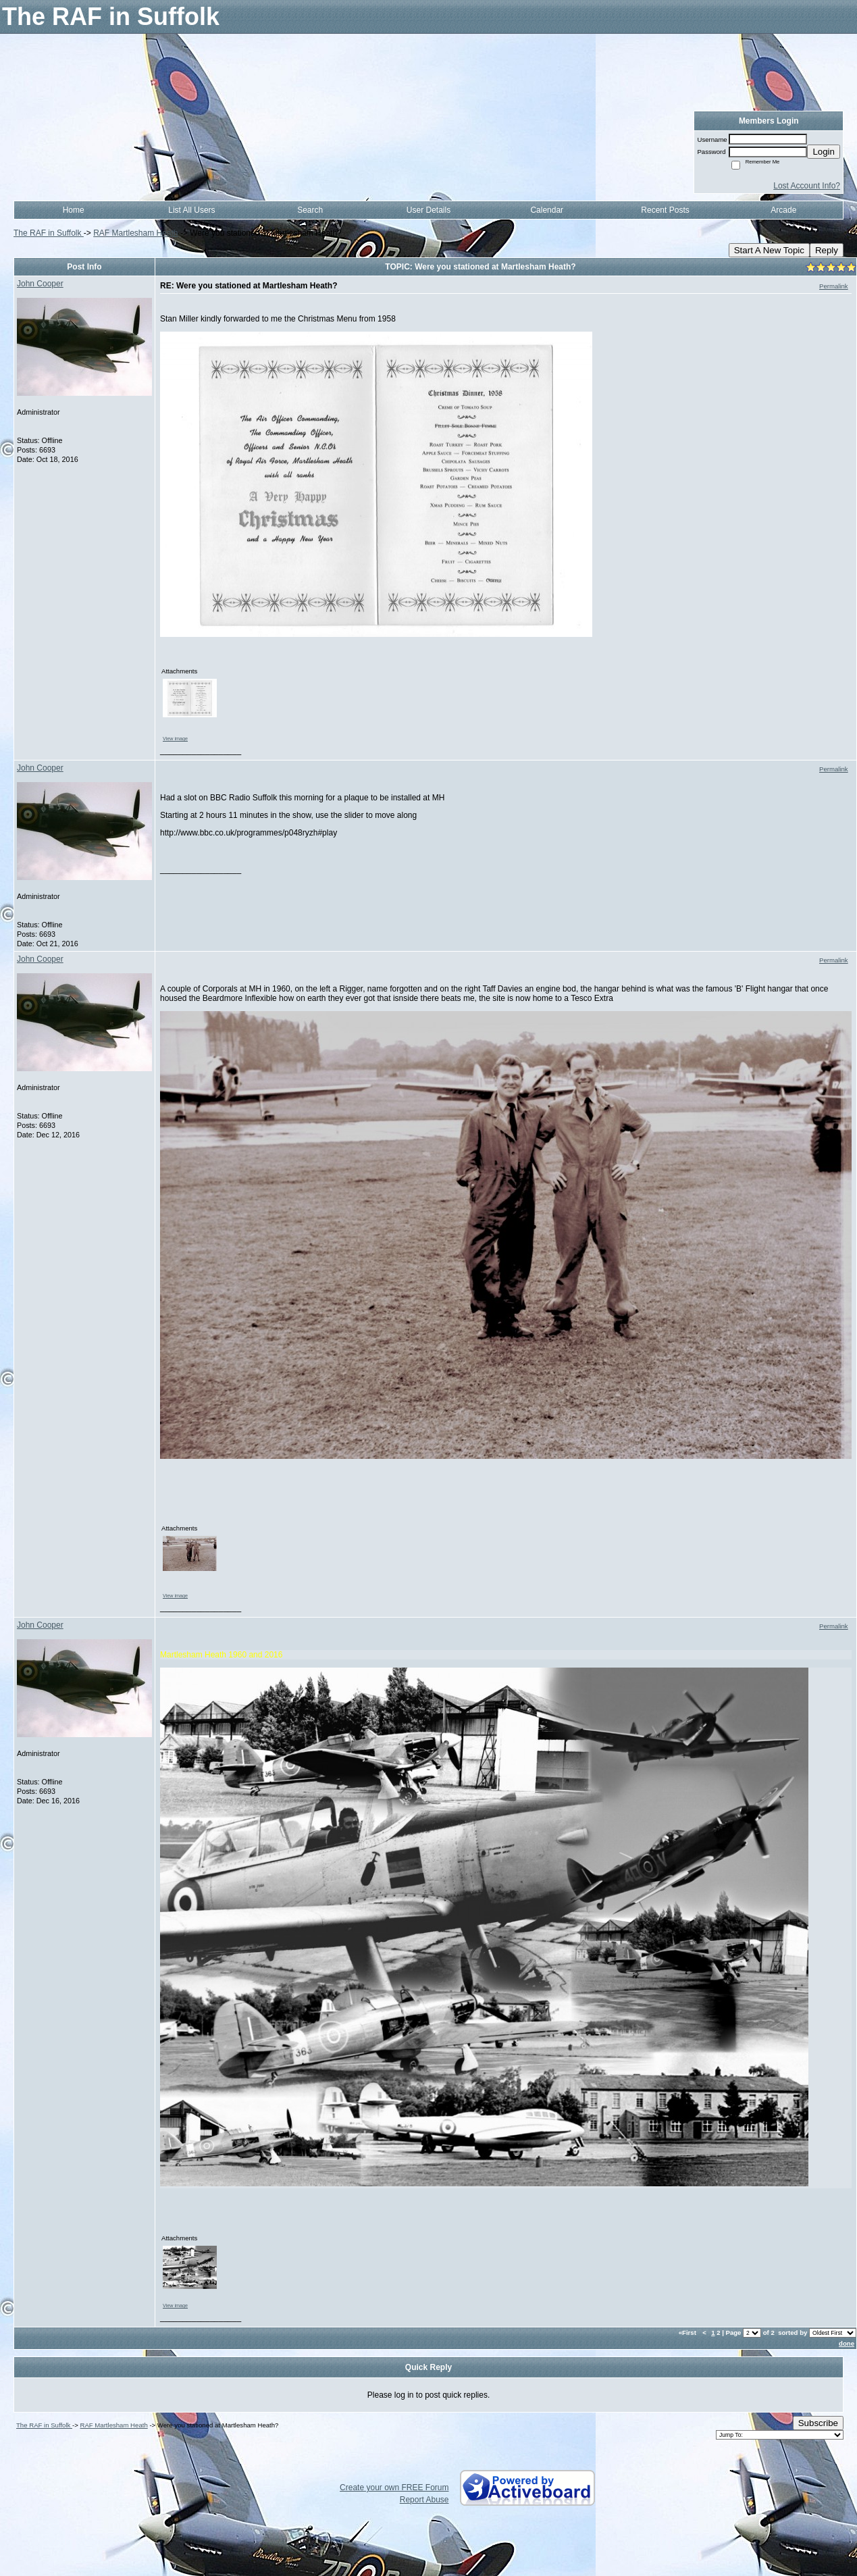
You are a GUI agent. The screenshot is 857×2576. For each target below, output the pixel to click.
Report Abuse (424, 2499)
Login (823, 152)
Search (310, 210)
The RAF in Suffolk (49, 233)
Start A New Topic (769, 250)
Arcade (783, 210)
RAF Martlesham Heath (135, 233)
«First (688, 2332)
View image (175, 739)
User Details (428, 210)
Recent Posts (665, 210)
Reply (826, 250)
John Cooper (40, 283)
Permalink (833, 286)
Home (73, 210)
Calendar (546, 210)
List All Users (191, 210)
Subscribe (818, 2423)
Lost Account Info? (806, 185)
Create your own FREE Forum (394, 2487)
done (846, 2343)
